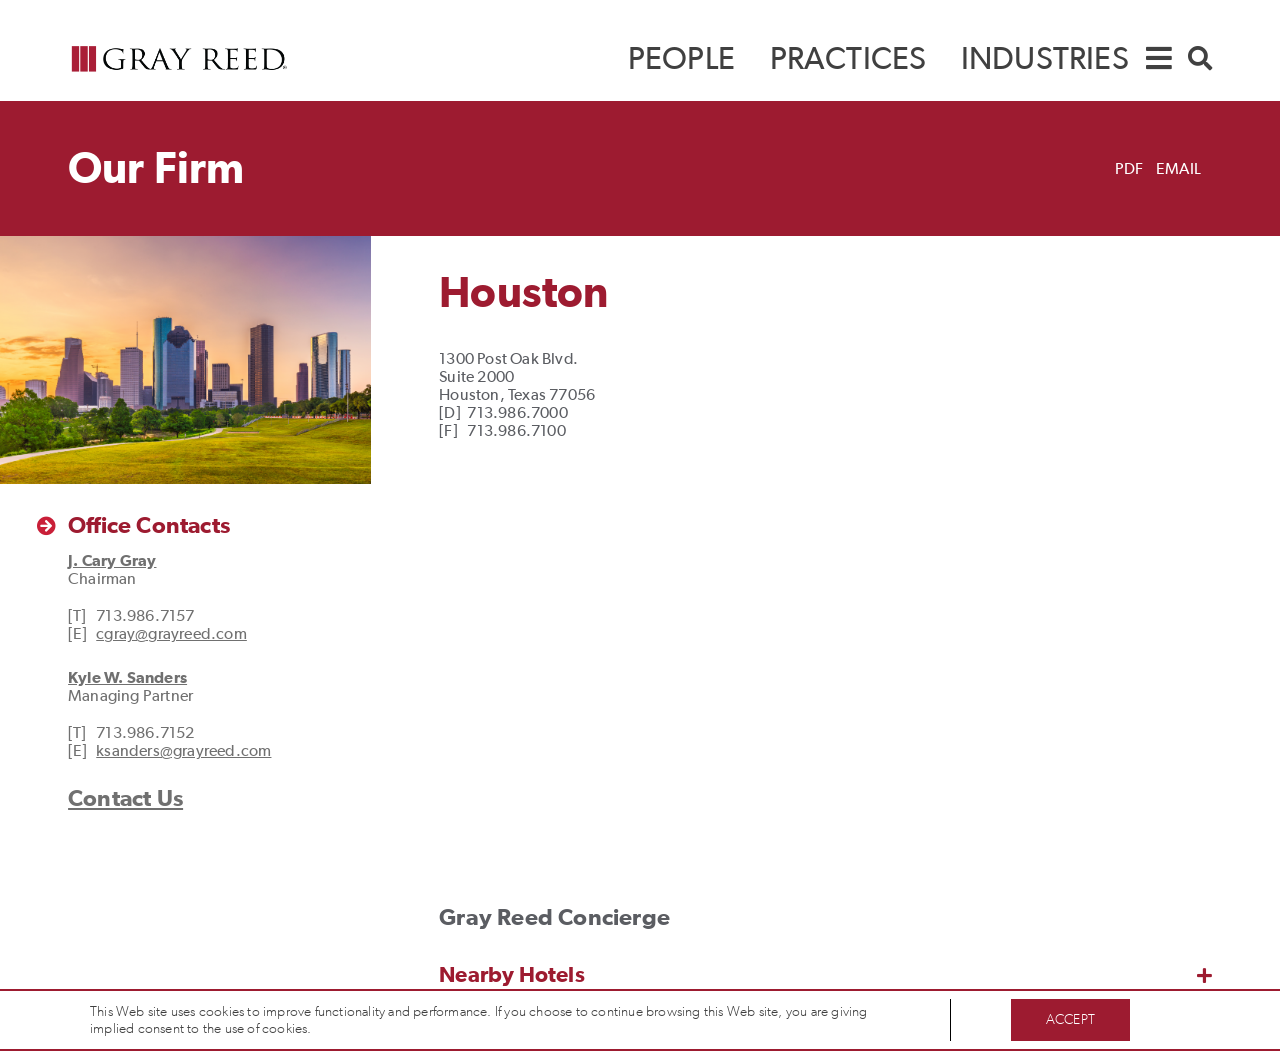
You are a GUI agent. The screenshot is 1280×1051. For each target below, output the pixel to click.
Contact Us (125, 798)
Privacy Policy (354, 1028)
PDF (1129, 168)
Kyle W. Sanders (127, 677)
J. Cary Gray (112, 560)
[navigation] (1159, 56)
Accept (1070, 1019)
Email (1178, 168)
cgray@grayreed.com (171, 633)
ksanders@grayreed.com (183, 750)
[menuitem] (681, 59)
